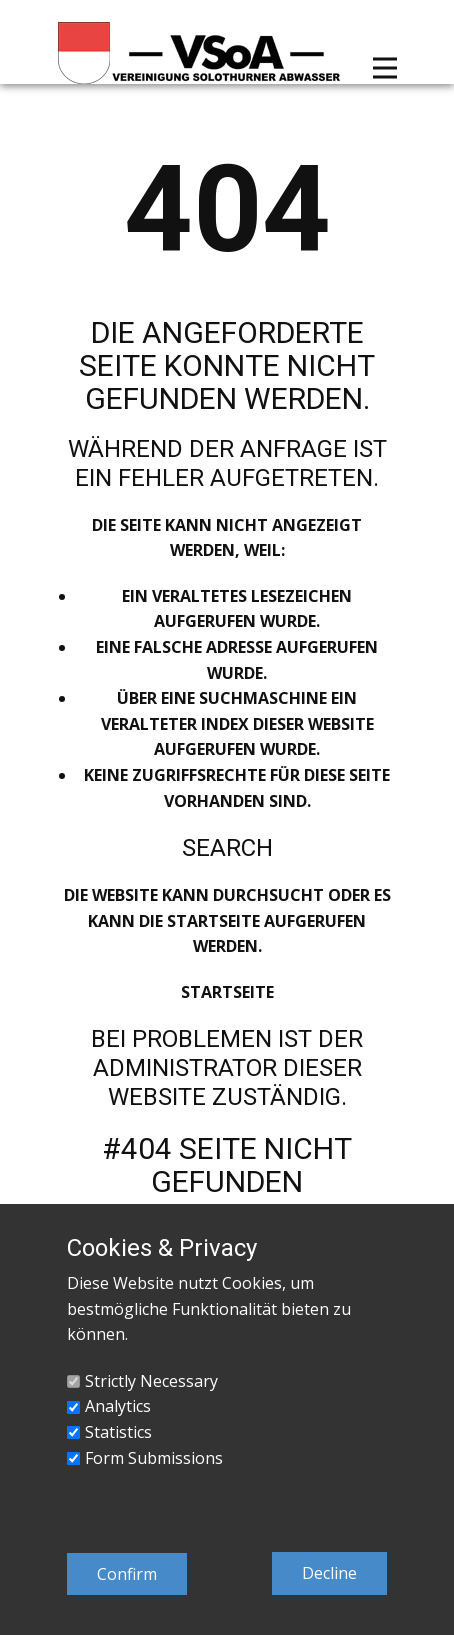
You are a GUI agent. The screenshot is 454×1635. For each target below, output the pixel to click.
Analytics (118, 1406)
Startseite (227, 992)
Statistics (118, 1432)
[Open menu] (385, 68)
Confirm (127, 1574)
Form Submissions (154, 1458)
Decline (329, 1573)
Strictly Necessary (151, 1381)
